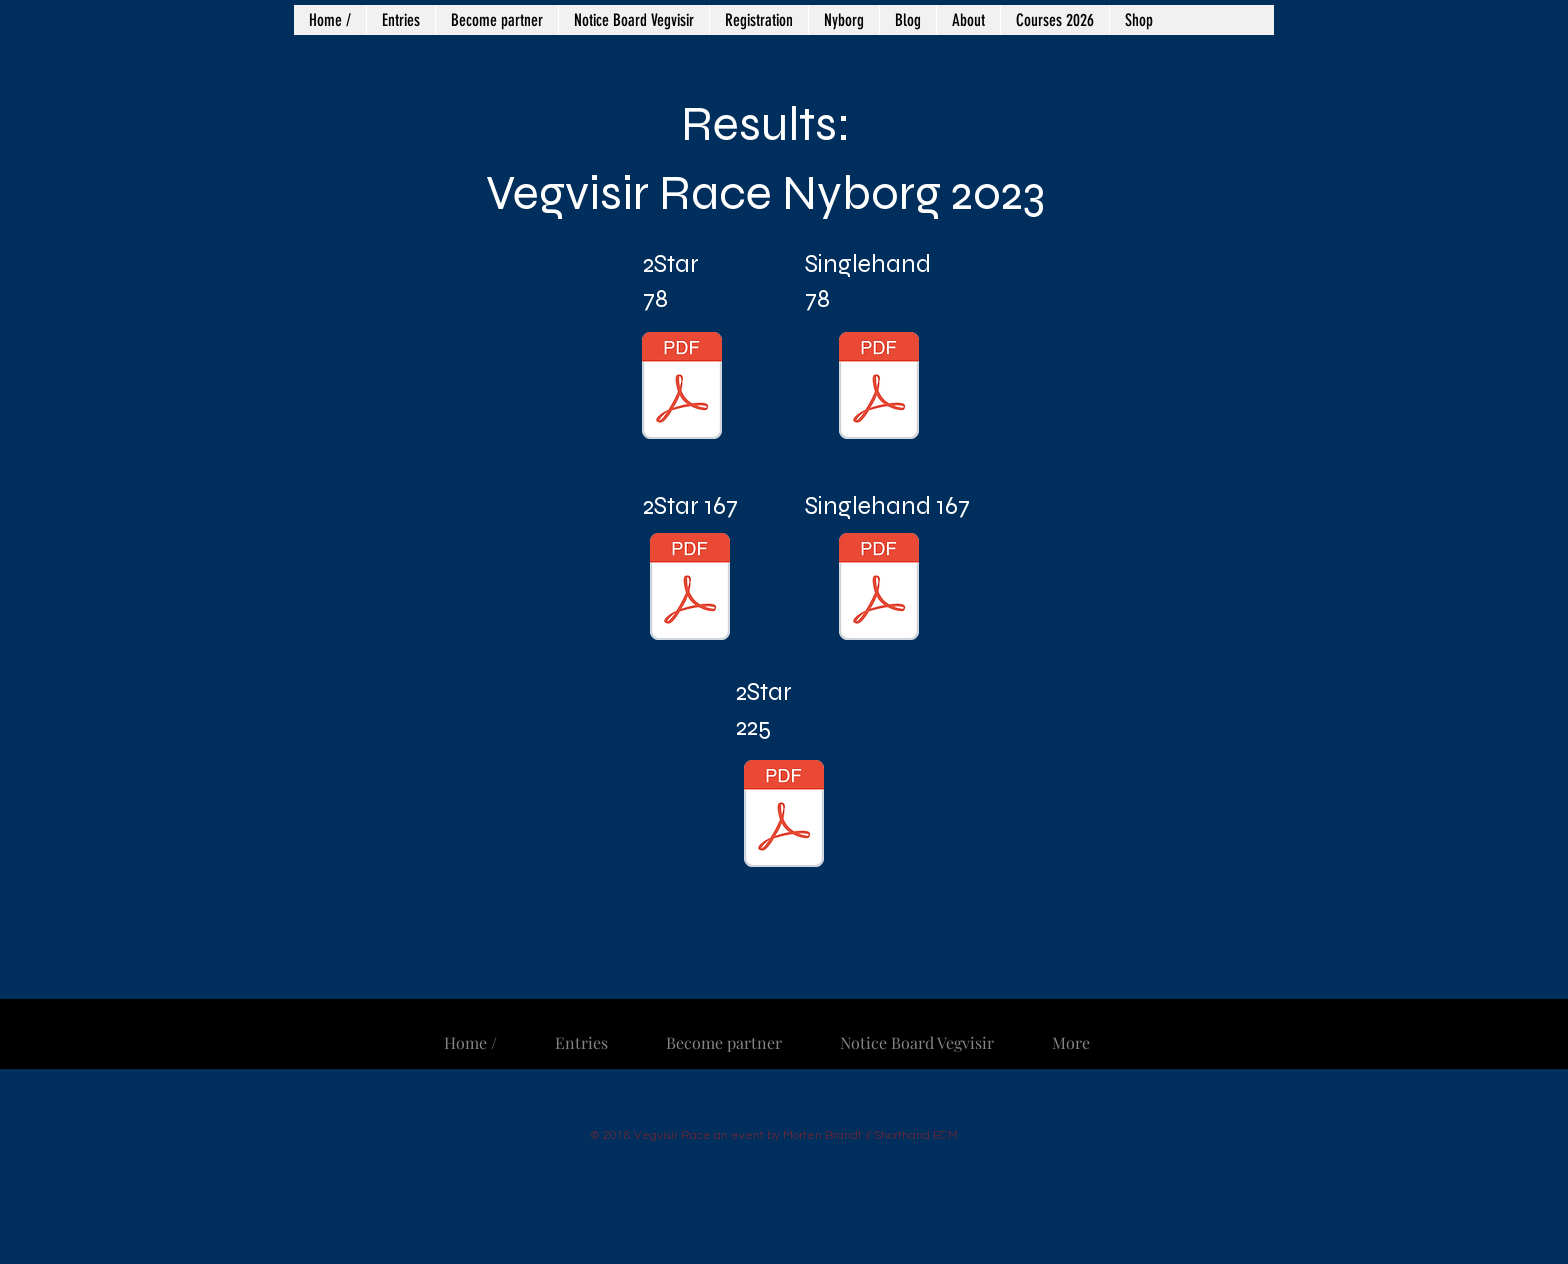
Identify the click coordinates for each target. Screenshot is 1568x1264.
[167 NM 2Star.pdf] (690, 589)
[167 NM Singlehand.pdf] (879, 589)
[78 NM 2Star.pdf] (682, 388)
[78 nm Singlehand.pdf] (879, 388)
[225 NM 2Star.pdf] (784, 816)
